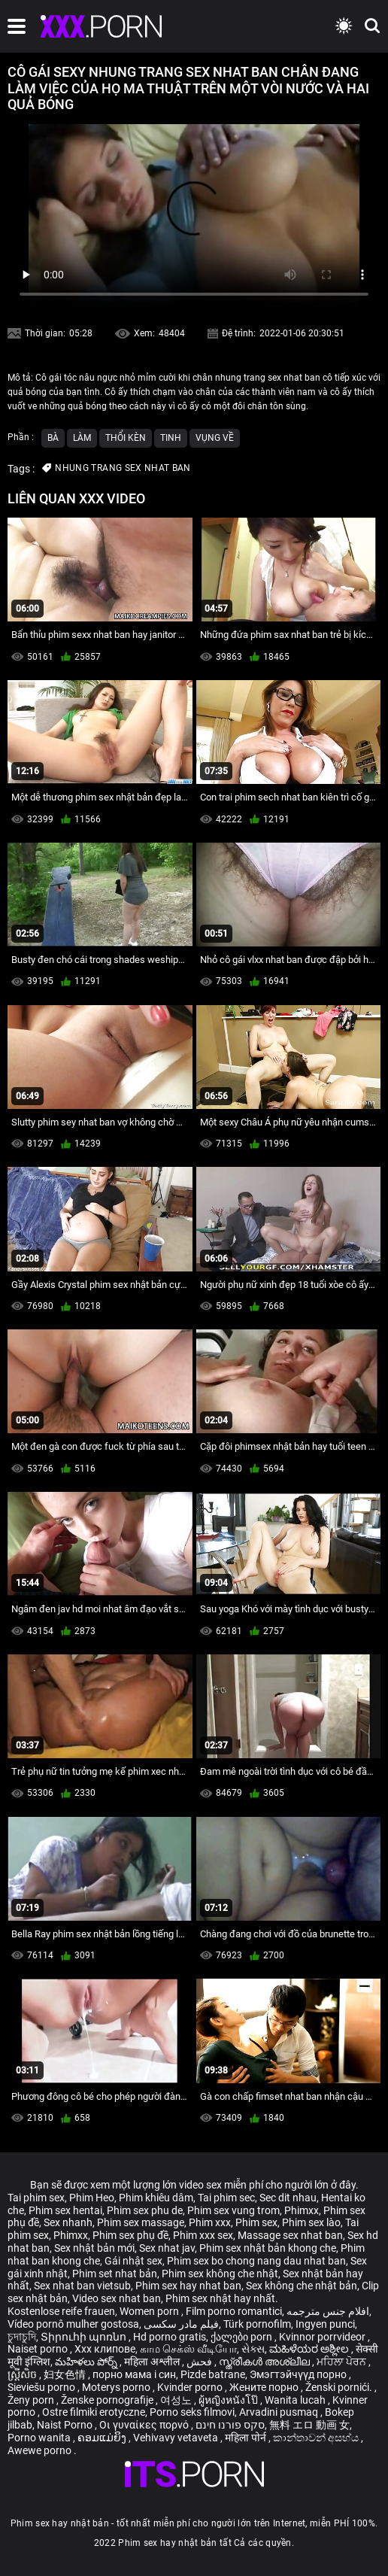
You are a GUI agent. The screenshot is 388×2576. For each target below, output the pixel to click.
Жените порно (265, 2387)
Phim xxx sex (203, 2235)
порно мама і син (134, 2374)
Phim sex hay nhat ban (188, 2286)
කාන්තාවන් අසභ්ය (317, 2438)
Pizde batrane (212, 2374)
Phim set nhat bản (114, 2274)
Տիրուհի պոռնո (85, 2337)
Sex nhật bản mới (94, 2248)
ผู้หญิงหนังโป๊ (229, 2400)
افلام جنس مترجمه (327, 2311)
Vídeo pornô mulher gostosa (73, 2324)
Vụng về (215, 438)
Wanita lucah (296, 2400)
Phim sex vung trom (233, 2210)
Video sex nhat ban (116, 2298)
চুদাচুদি (22, 2337)
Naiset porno (39, 2349)
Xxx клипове (104, 2349)
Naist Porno (66, 2425)
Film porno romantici (234, 2311)
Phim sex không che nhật (220, 2274)
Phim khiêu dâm (156, 2198)
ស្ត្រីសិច (23, 2374)
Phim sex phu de (145, 2210)
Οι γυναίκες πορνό (145, 2425)
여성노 (177, 2400)
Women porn (150, 2311)
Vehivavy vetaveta (176, 2438)
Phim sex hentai (65, 2210)
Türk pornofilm (257, 2324)
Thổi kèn (125, 438)
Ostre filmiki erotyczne (93, 2412)
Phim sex (256, 2222)
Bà (53, 438)
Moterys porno (117, 2387)
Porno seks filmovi (192, 2412)
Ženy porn (32, 2400)
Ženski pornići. (339, 2387)
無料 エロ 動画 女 (309, 2425)
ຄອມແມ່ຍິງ (103, 2438)
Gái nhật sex (133, 2261)
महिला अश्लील (153, 2362)
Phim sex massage (140, 2222)
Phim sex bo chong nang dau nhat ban (256, 2261)
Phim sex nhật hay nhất (220, 2298)
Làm (82, 438)
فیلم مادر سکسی (181, 2324)
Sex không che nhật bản (301, 2286)
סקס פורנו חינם (230, 2425)
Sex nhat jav (167, 2248)
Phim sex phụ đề (130, 2235)
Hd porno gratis (169, 2337)
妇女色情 (66, 2374)
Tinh (170, 438)
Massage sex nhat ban (290, 2235)
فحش (200, 2362)
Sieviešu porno (42, 2387)
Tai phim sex (36, 2198)
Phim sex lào (311, 2222)
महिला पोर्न (246, 2438)
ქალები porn (242, 2337)
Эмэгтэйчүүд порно (299, 2374)
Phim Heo (91, 2198)
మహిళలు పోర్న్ (87, 2362)
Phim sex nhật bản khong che (267, 2248)
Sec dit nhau (288, 2198)
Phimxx (301, 2210)
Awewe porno (41, 2450)
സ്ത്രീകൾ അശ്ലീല (265, 2362)
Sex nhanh (68, 2222)
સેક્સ (253, 2349)
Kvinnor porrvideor (323, 2337)
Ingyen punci (325, 2324)
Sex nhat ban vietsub (82, 2286)
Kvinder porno (191, 2387)
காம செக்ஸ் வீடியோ (188, 2349)
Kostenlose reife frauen (61, 2311)
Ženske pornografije (108, 2400)
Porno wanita (40, 2438)
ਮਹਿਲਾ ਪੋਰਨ (342, 2362)
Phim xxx (210, 2222)
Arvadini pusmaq (279, 2412)
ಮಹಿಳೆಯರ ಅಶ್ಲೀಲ (310, 2349)
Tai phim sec (226, 2198)
